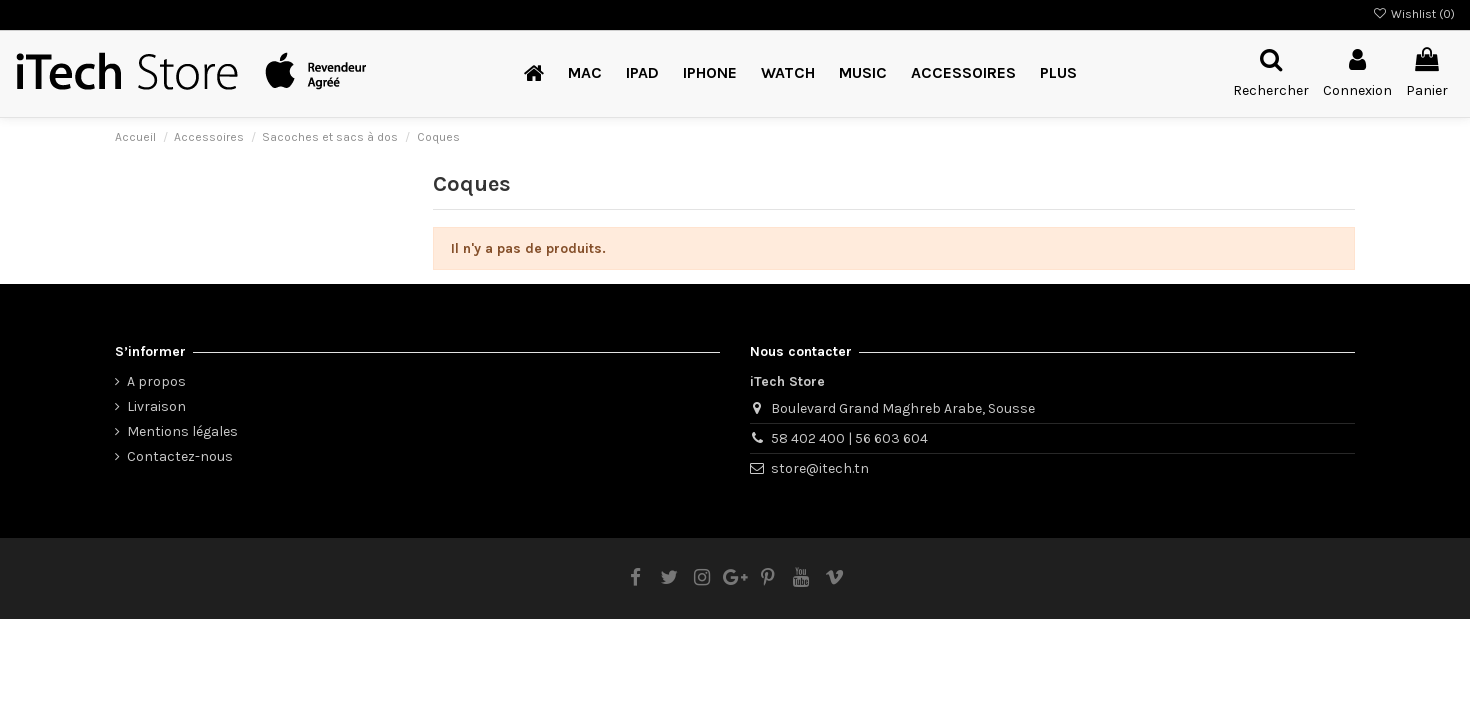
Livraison (156, 406)
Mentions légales (182, 431)
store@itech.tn (820, 468)
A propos (156, 381)
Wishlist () (1414, 14)
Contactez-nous (180, 456)
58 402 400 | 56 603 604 (849, 438)
